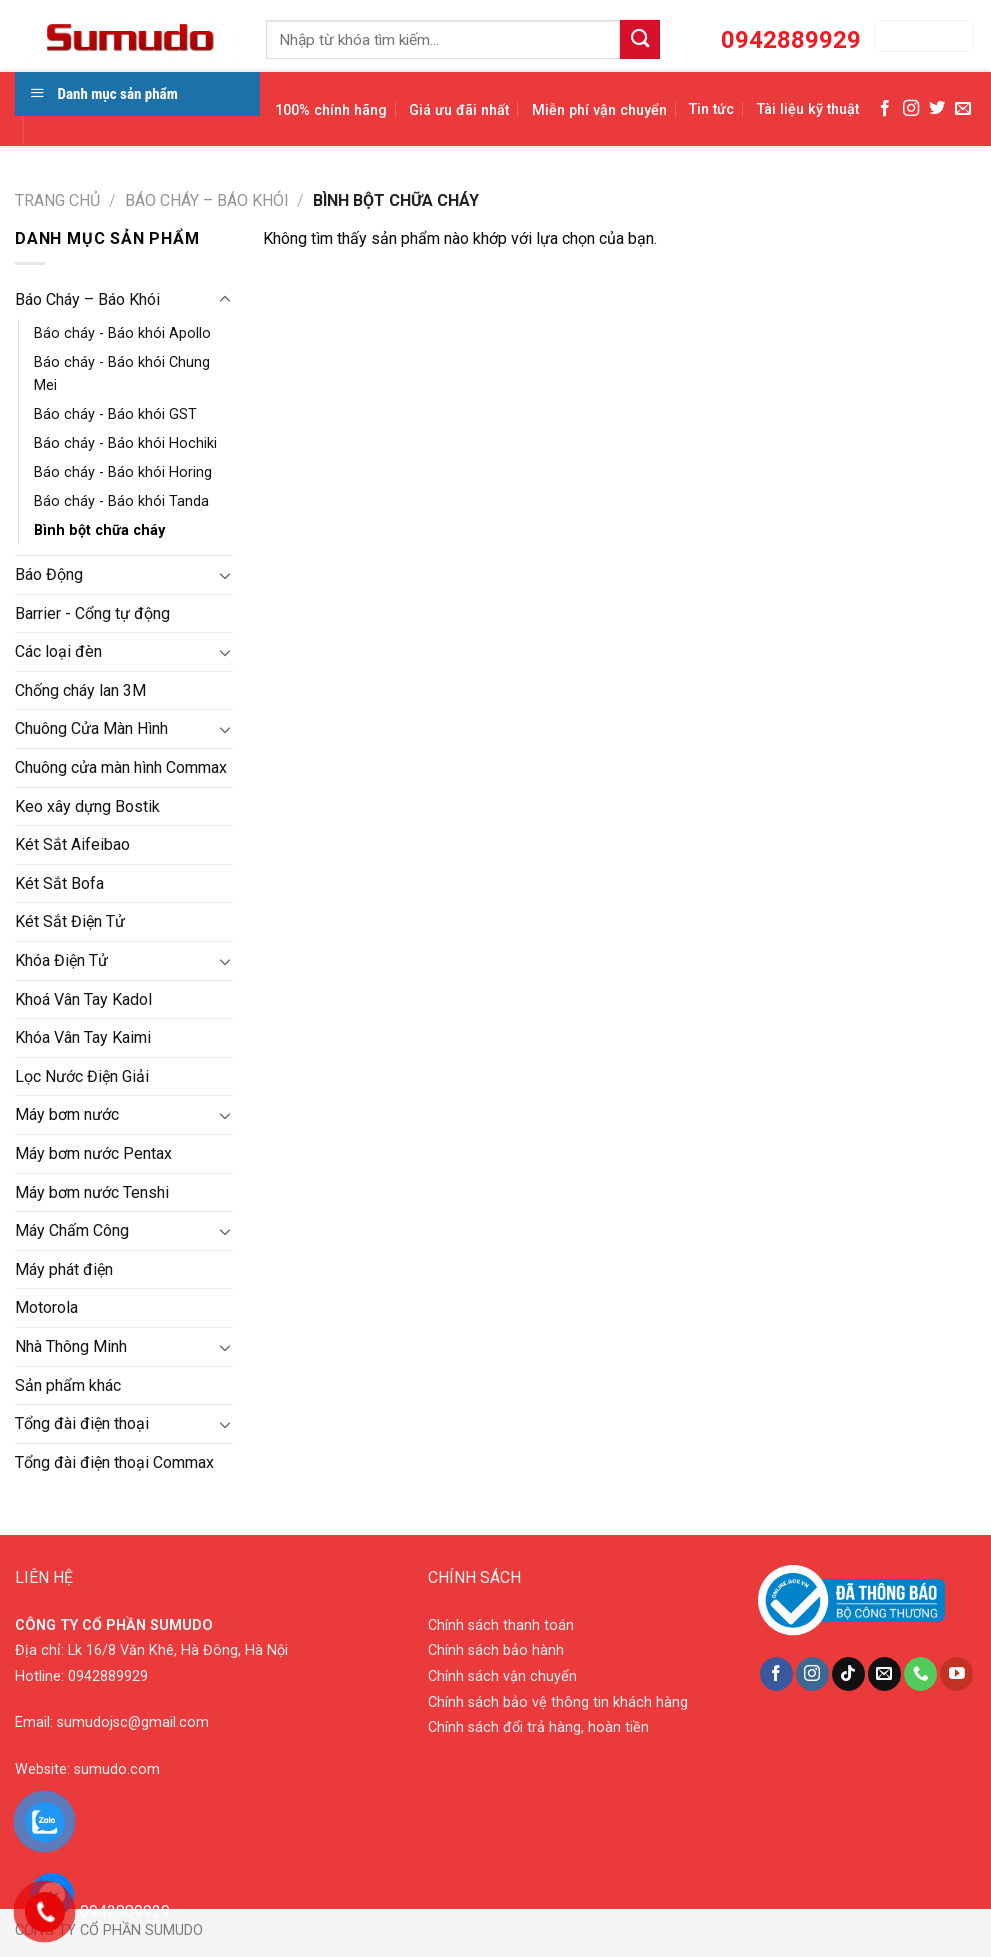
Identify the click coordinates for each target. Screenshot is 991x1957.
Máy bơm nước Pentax (93, 1153)
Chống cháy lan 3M (80, 690)
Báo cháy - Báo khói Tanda (121, 501)
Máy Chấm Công (72, 1230)
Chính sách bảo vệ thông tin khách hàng (558, 1702)
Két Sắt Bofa (59, 883)
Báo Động (49, 574)
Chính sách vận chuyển (502, 1676)
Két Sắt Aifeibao (72, 844)
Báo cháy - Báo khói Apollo (122, 333)
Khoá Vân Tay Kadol (83, 999)
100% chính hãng (331, 110)
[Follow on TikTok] (848, 1674)
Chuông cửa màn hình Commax (121, 767)
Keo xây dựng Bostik (87, 806)
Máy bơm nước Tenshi (92, 1192)
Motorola (46, 1307)
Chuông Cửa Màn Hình (91, 728)
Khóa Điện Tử (61, 960)
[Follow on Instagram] (911, 109)
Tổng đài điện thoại (82, 1423)
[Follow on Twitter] (937, 109)
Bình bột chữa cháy (99, 530)
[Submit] (640, 39)
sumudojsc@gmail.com (133, 1722)
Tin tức (711, 109)
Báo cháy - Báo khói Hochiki (125, 443)
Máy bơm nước (67, 1114)
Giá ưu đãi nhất (459, 110)
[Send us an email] (963, 109)
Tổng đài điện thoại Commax (114, 1462)
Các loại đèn (58, 651)
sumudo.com (117, 1769)
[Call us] (920, 1674)
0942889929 (108, 1676)
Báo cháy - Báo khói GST (115, 414)
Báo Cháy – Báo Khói (207, 200)
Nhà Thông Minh (71, 1346)
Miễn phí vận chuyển (599, 110)
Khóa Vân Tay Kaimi (83, 1037)
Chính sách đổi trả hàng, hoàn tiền (538, 1727)
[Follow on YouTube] (956, 1674)
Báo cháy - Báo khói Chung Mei (122, 374)
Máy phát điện (64, 1269)
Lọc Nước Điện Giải (82, 1076)
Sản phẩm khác (68, 1385)
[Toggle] (225, 300)
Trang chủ (57, 200)
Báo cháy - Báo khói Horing (123, 472)
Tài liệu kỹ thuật (808, 109)
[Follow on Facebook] (885, 109)
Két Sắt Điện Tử (70, 921)
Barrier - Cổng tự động (92, 613)
